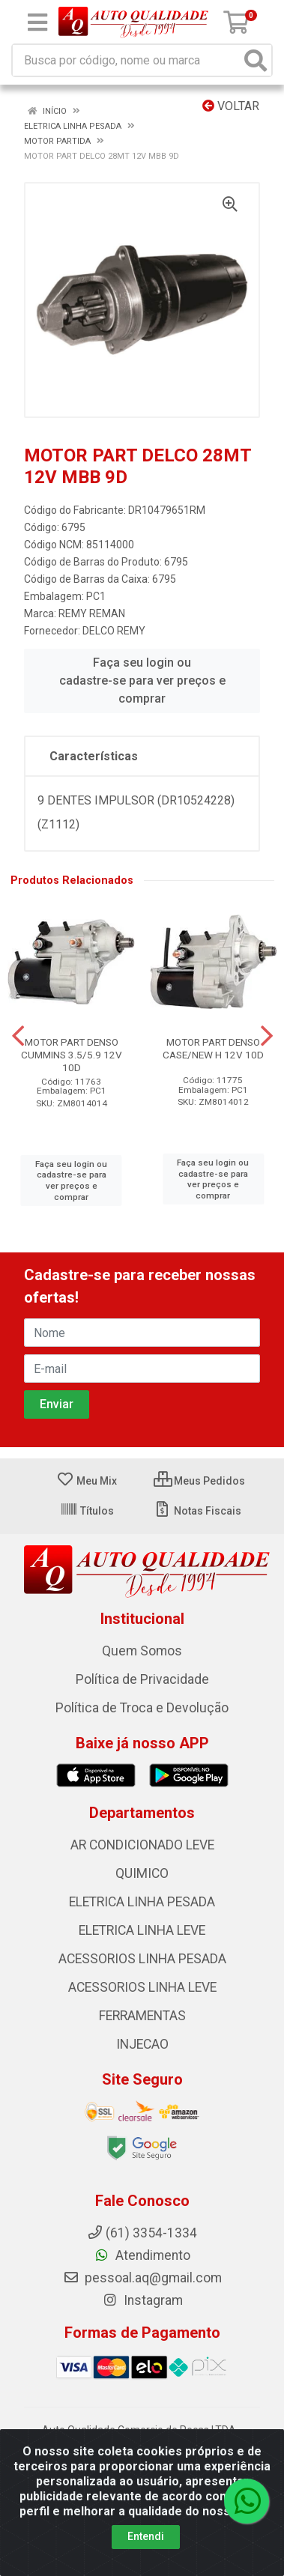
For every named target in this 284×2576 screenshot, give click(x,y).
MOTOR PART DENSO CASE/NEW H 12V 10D (213, 1048)
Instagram (142, 2300)
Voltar (230, 106)
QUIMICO (142, 1873)
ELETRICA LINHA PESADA (142, 1901)
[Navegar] (17, 1036)
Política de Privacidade (142, 1679)
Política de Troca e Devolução (142, 1707)
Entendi (145, 2536)
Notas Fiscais (197, 1511)
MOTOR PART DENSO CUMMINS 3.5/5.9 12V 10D (71, 1054)
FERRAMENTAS (142, 2015)
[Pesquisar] (255, 60)
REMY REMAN (91, 613)
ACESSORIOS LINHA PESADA (142, 1958)
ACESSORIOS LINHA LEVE (142, 1987)
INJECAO (142, 2044)
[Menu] (37, 22)
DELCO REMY (113, 631)
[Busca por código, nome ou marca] (127, 60)
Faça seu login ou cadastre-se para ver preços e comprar (142, 680)
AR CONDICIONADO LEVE (142, 1844)
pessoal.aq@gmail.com (142, 2277)
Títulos (87, 1511)
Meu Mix (86, 1481)
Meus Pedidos (199, 1481)
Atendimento (142, 2255)
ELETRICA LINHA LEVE (142, 1930)
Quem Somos (142, 1650)
